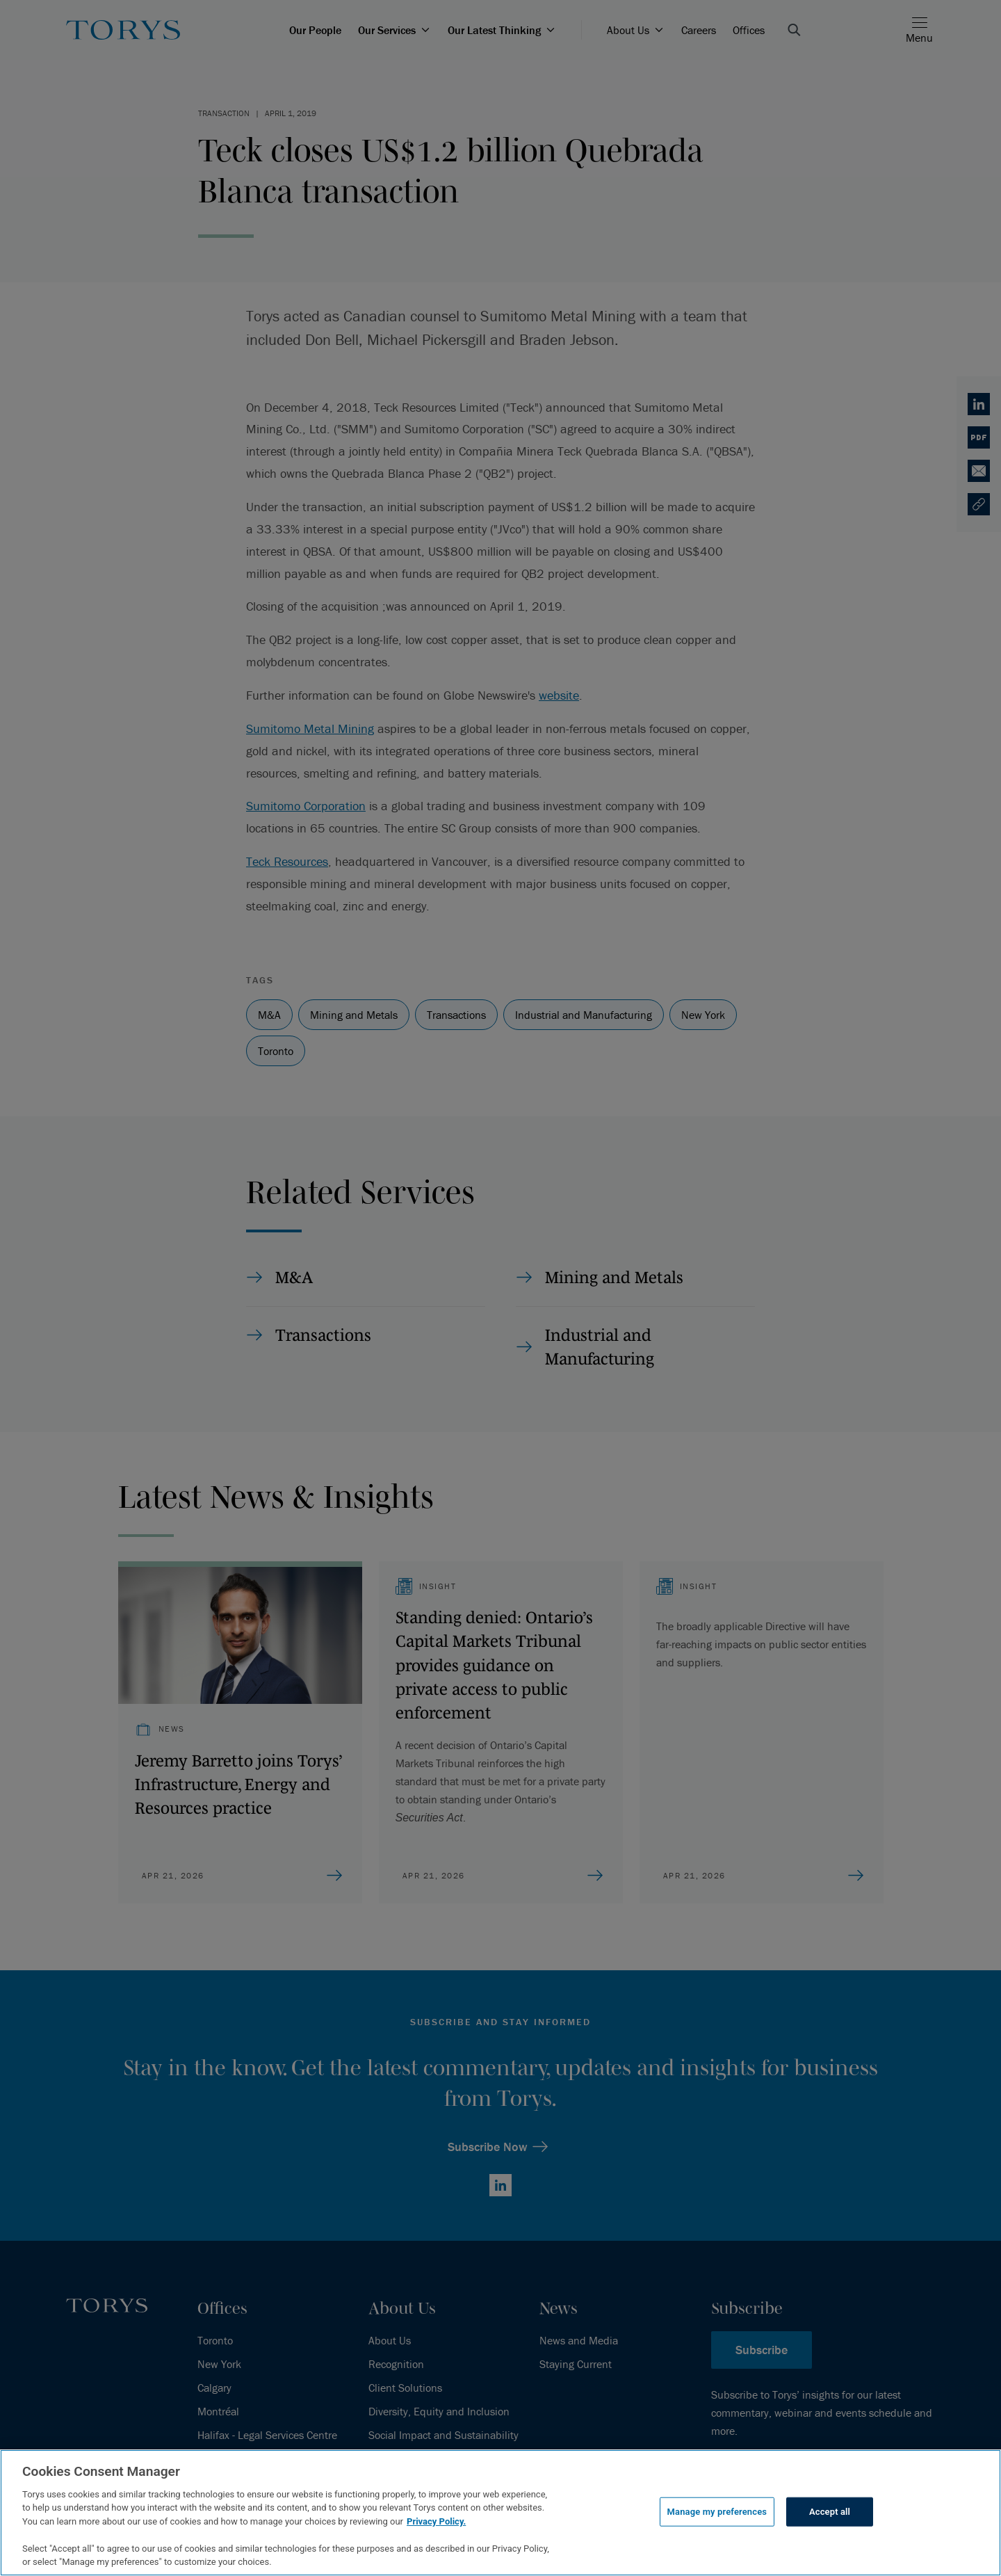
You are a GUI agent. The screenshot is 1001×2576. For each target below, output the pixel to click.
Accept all (829, 2511)
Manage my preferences (717, 2511)
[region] (500, 2512)
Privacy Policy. (436, 2521)
